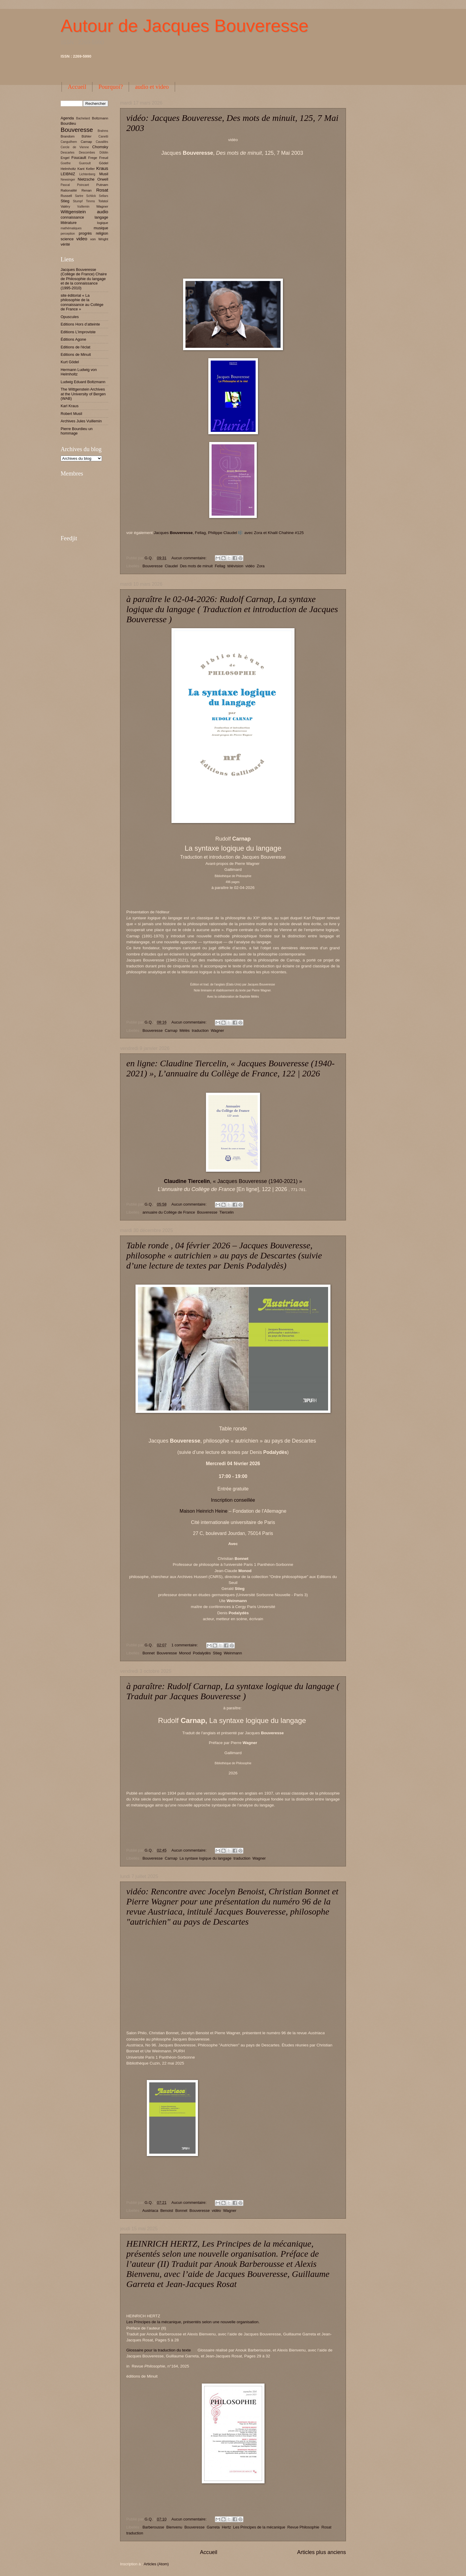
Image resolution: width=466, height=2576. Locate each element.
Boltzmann (100, 118)
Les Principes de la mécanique (259, 2527)
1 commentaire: (185, 1645)
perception (68, 233)
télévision (235, 566)
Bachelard (83, 118)
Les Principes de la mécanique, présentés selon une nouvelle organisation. (193, 2322)
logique (102, 223)
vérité (65, 244)
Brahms (103, 130)
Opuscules (70, 317)
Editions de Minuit (76, 354)
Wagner (217, 1030)
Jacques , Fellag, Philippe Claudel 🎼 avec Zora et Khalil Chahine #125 (229, 532)
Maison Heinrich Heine (203, 1511)
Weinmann (233, 1653)
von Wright (99, 239)
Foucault (78, 157)
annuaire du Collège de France (168, 1212)
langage (101, 217)
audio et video (152, 86)
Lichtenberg (87, 174)
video (81, 238)
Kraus (102, 168)
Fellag (220, 566)
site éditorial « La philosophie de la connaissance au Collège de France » (82, 302)
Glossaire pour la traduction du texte (159, 2350)
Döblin (104, 152)
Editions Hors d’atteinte (80, 324)
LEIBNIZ (68, 174)
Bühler (86, 136)
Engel (65, 157)
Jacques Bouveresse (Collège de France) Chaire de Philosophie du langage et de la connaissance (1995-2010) (84, 278)
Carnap (171, 1030)
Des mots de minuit (196, 566)
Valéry (65, 206)
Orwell (102, 179)
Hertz (226, 2527)
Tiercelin (226, 1212)
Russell (66, 196)
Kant (80, 168)
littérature (69, 222)
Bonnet (148, 1653)
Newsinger (68, 179)
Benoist (166, 2210)
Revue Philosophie (303, 2527)
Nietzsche (86, 179)
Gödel (103, 163)
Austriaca (150, 2210)
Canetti (103, 136)
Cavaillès (102, 141)
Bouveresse (152, 566)
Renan (86, 190)
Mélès (185, 1030)
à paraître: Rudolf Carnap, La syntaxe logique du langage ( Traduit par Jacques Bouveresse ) (232, 1691)
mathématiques (71, 228)
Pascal (65, 185)
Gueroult (85, 163)
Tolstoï (103, 201)
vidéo (250, 566)
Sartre (79, 196)
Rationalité (69, 190)
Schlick (91, 196)
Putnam (102, 185)
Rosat (326, 2527)
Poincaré (83, 185)
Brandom (68, 136)
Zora (261, 566)
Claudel (171, 566)
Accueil (77, 86)
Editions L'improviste (78, 332)
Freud (103, 157)
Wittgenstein (73, 211)
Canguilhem (69, 141)
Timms (90, 201)
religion (102, 233)
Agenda (67, 118)
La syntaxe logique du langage (206, 1858)
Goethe (66, 163)
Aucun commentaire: (189, 558)
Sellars (103, 196)
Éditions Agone (73, 339)
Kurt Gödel (70, 362)
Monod (185, 1653)
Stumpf (78, 201)
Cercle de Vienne (75, 147)
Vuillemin (83, 206)
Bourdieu (68, 123)
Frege (92, 157)
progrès (85, 233)
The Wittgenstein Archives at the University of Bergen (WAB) (83, 394)
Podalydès (202, 1653)
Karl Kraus (69, 406)
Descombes (87, 152)
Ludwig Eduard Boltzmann (83, 382)
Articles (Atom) (156, 2564)
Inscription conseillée (233, 1500)
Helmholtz (68, 168)
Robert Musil (71, 413)
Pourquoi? (110, 86)
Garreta (213, 2527)
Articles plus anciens (321, 2552)
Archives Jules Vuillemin (81, 421)
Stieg (217, 1653)
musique (101, 228)
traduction (200, 1030)
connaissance (72, 217)
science (67, 239)
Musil (103, 174)
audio (102, 211)
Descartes (67, 152)
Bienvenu (174, 2527)
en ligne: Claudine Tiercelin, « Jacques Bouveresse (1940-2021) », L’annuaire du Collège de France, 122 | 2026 (230, 1068)
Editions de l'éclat (75, 347)
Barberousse (153, 2527)
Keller (90, 168)
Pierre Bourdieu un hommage (76, 431)
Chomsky (100, 147)
